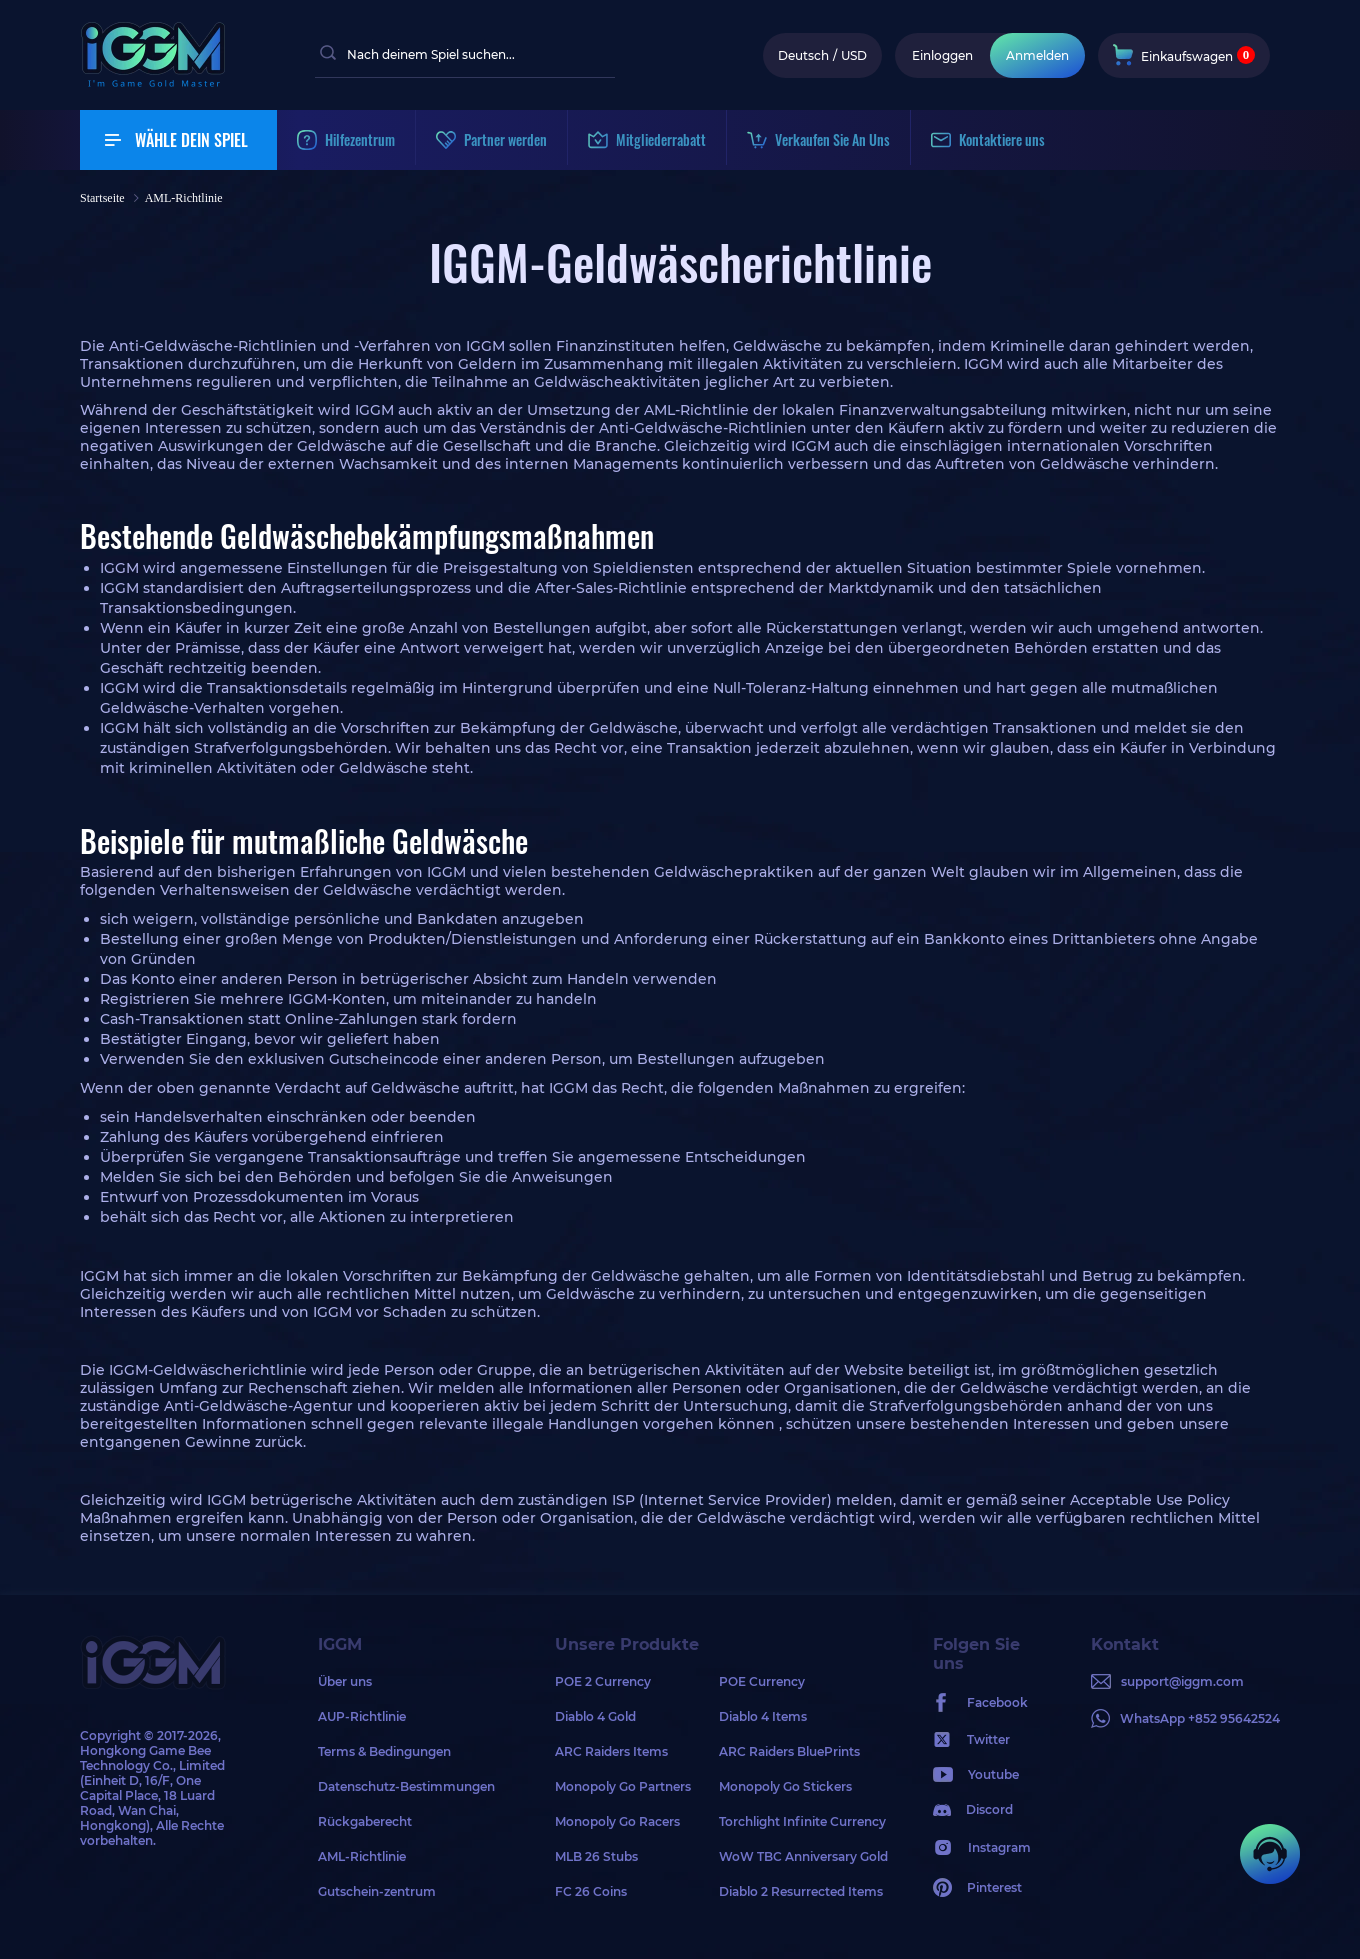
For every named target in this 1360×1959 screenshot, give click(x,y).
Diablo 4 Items (763, 1716)
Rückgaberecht (365, 1821)
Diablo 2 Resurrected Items (801, 1891)
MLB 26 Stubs (596, 1856)
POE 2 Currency (603, 1681)
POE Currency (762, 1681)
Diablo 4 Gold (595, 1716)
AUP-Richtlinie (362, 1716)
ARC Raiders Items (611, 1751)
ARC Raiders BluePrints (789, 1751)
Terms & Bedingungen (384, 1751)
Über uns (345, 1681)
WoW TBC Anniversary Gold (801, 1856)
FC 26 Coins (591, 1891)
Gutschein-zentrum (377, 1891)
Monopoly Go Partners (623, 1786)
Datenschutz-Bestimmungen (406, 1786)
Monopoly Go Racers (617, 1821)
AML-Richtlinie (362, 1856)
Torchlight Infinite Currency (801, 1821)
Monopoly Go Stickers (785, 1786)
